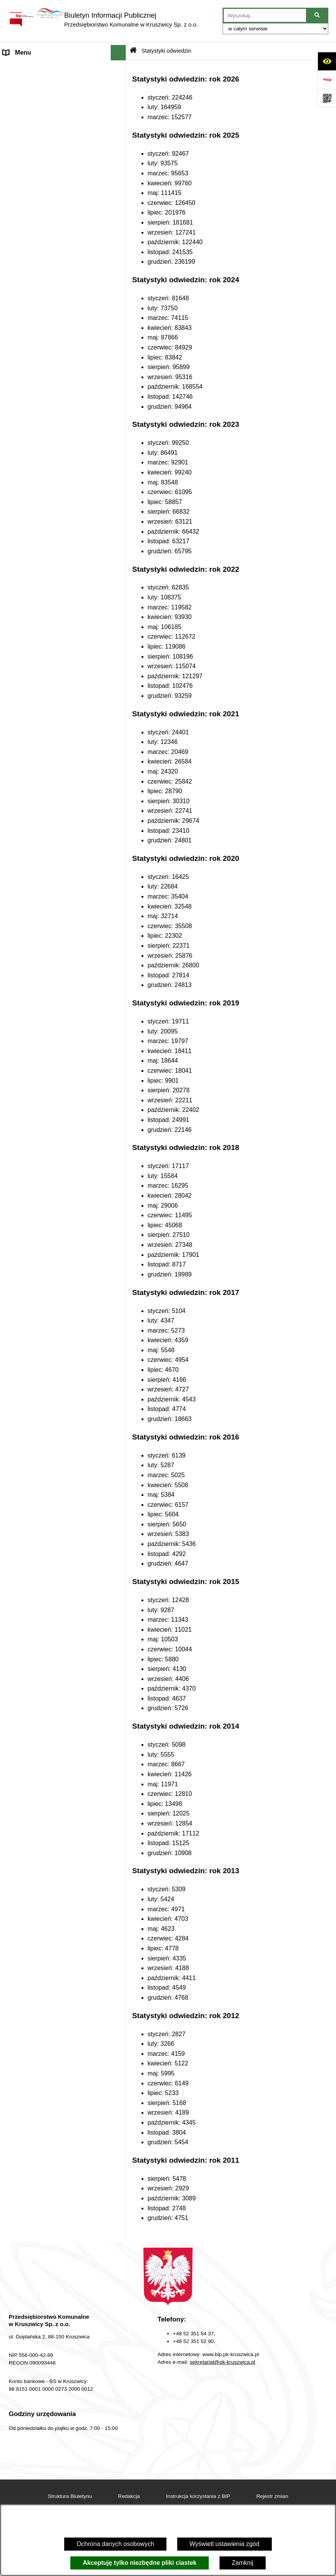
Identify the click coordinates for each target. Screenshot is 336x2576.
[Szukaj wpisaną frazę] (317, 15)
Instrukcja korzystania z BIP (198, 2496)
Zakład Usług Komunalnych (40, 229)
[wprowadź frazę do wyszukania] (265, 15)
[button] (120, 68)
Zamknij (242, 2562)
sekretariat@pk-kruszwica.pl (222, 2362)
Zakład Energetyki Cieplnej (39, 214)
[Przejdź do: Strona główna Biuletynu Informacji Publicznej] (133, 51)
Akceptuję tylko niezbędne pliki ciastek (139, 2562)
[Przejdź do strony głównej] (103, 20)
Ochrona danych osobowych (115, 2544)
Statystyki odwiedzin (166, 51)
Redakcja (16, 269)
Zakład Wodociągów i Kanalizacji (48, 199)
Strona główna (22, 68)
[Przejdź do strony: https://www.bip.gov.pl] (327, 79)
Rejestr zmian (272, 2496)
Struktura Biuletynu (70, 2496)
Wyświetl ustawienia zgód (224, 2544)
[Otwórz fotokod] (327, 98)
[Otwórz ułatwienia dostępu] (327, 61)
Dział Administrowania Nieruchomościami (33, 250)
